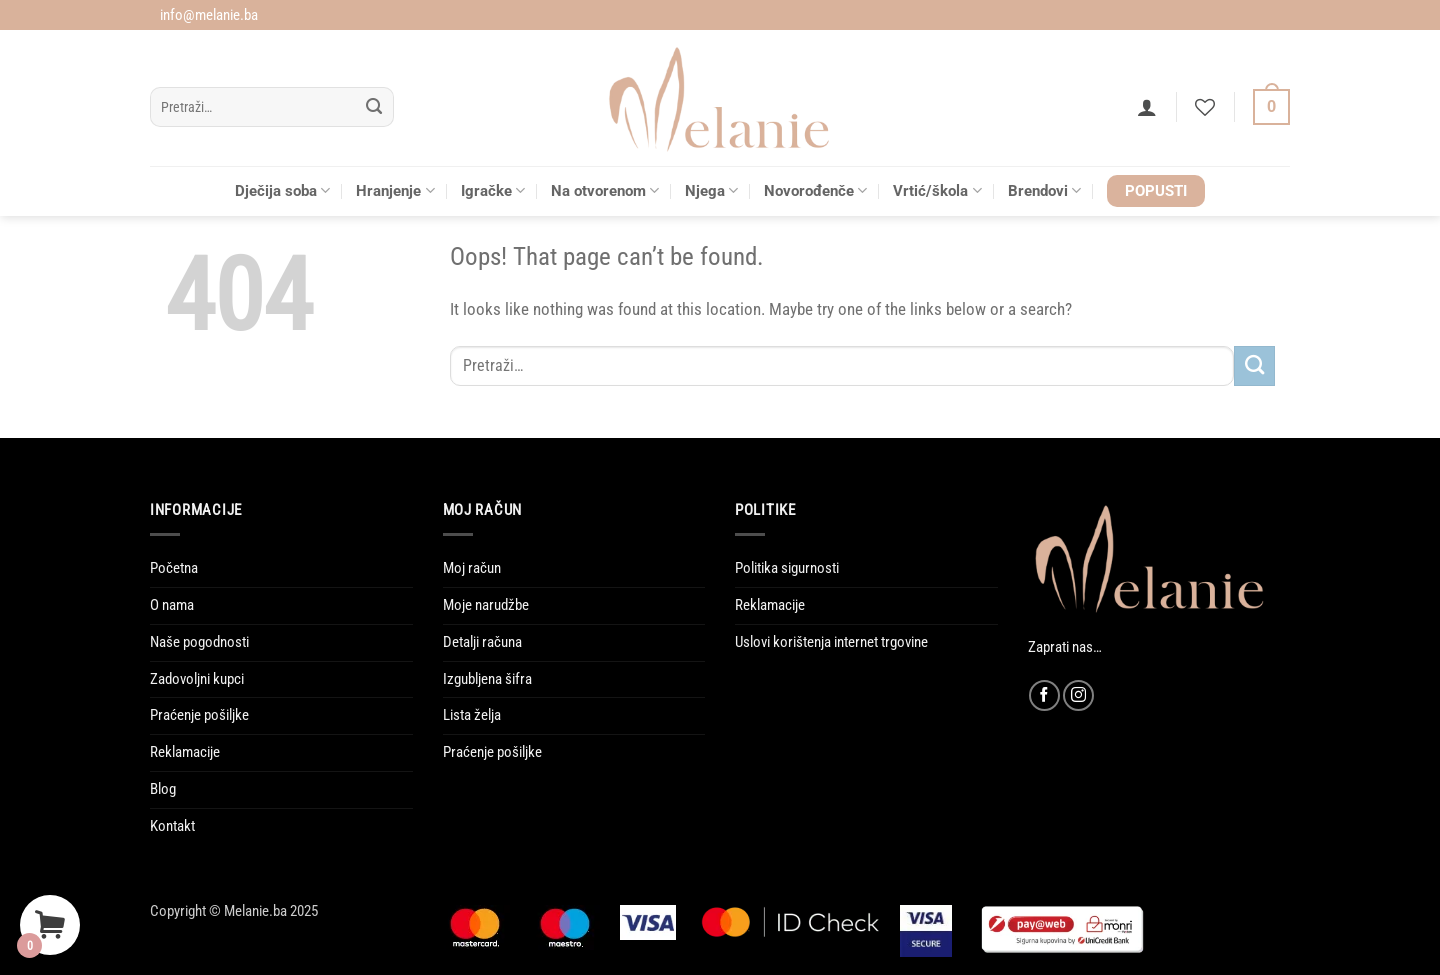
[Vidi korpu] (1271, 107)
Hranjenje (395, 190)
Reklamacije (185, 752)
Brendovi (1044, 190)
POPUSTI (1156, 191)
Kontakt (172, 826)
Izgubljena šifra (487, 679)
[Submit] (374, 107)
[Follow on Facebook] (1044, 695)
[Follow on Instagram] (1078, 695)
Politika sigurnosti (787, 568)
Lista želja (472, 715)
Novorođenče (815, 190)
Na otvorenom (605, 190)
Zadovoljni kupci (197, 679)
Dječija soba (282, 190)
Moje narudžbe (486, 605)
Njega (711, 190)
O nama (172, 605)
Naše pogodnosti (199, 642)
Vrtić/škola (937, 190)
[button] (1147, 107)
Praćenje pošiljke (199, 715)
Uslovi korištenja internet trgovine (831, 642)
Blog (163, 789)
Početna (174, 568)
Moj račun (472, 568)
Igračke (493, 190)
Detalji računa (482, 642)
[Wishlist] (1205, 107)
